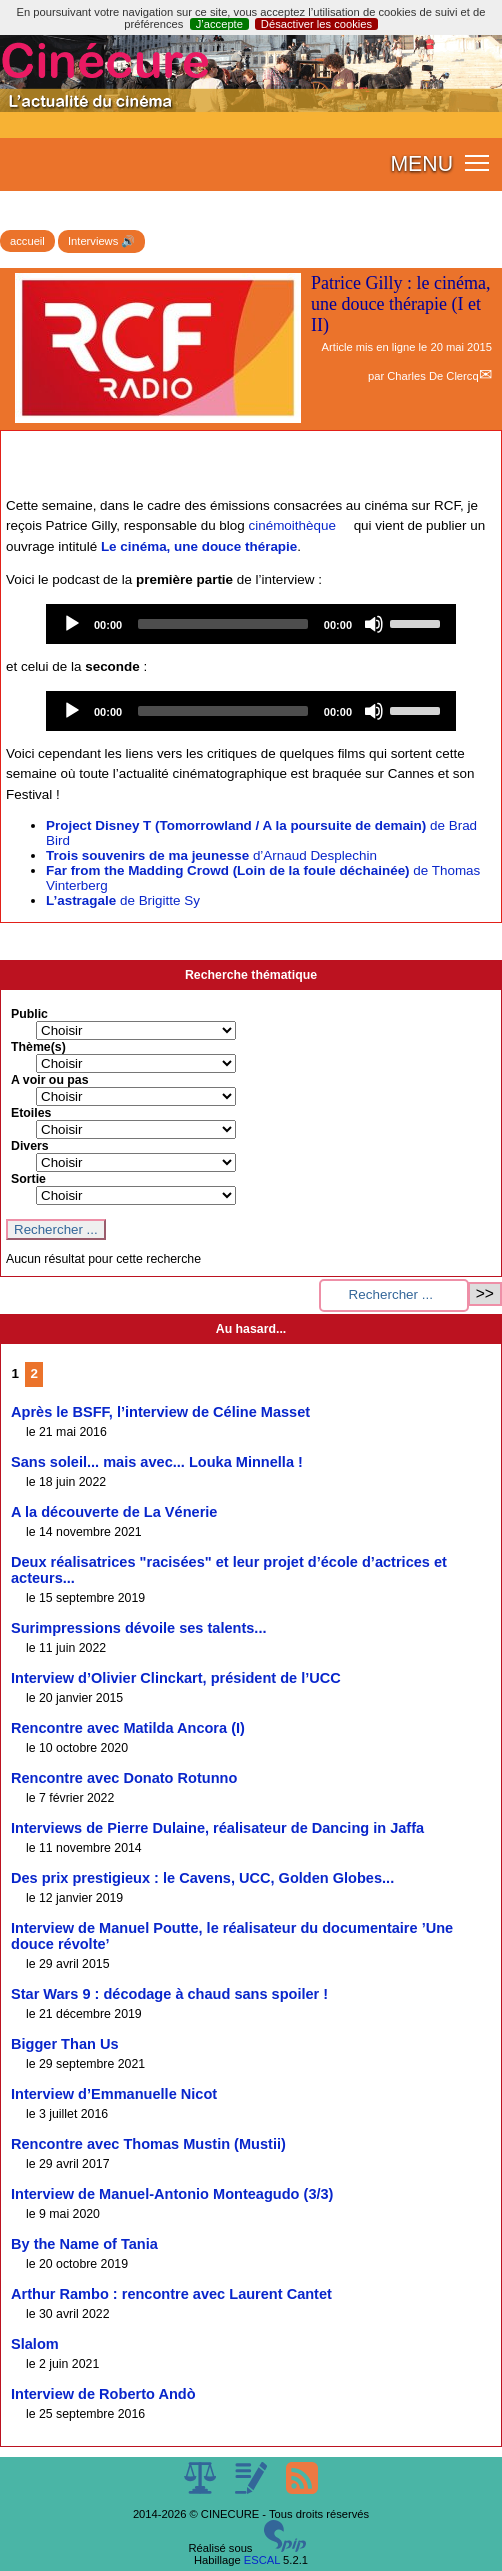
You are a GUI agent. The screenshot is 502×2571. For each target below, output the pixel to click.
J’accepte (219, 24)
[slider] (223, 624)
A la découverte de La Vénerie (114, 1512)
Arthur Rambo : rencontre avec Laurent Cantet (171, 2294)
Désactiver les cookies (316, 24)
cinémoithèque (292, 525)
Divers (30, 1146)
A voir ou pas (50, 1080)
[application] (251, 624)
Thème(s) (38, 1047)
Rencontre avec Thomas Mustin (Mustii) (148, 2144)
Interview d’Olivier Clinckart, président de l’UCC (176, 1678)
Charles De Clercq (432, 376)
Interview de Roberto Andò (103, 2394)
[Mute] (374, 624)
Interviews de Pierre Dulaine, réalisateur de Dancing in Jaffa (217, 1828)
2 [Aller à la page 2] (34, 1373)
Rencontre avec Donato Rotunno (124, 1778)
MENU (421, 164)
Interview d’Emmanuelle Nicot (114, 2094)
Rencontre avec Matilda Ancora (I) (128, 1728)
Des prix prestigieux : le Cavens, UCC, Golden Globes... (202, 1878)
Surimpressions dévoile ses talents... (138, 1628)
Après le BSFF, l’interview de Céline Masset (160, 1412)
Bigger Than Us (65, 2044)
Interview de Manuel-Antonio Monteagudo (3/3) (172, 2194)
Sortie (28, 1179)
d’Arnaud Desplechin (211, 855)
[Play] (72, 624)
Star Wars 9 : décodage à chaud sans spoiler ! (169, 1994)
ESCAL (262, 2560)
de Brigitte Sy (123, 900)
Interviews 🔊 (101, 241)
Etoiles (31, 1113)
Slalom (35, 2344)
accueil (27, 241)
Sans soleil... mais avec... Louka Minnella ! (157, 1462)
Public (29, 1014)
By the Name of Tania (84, 2244)
